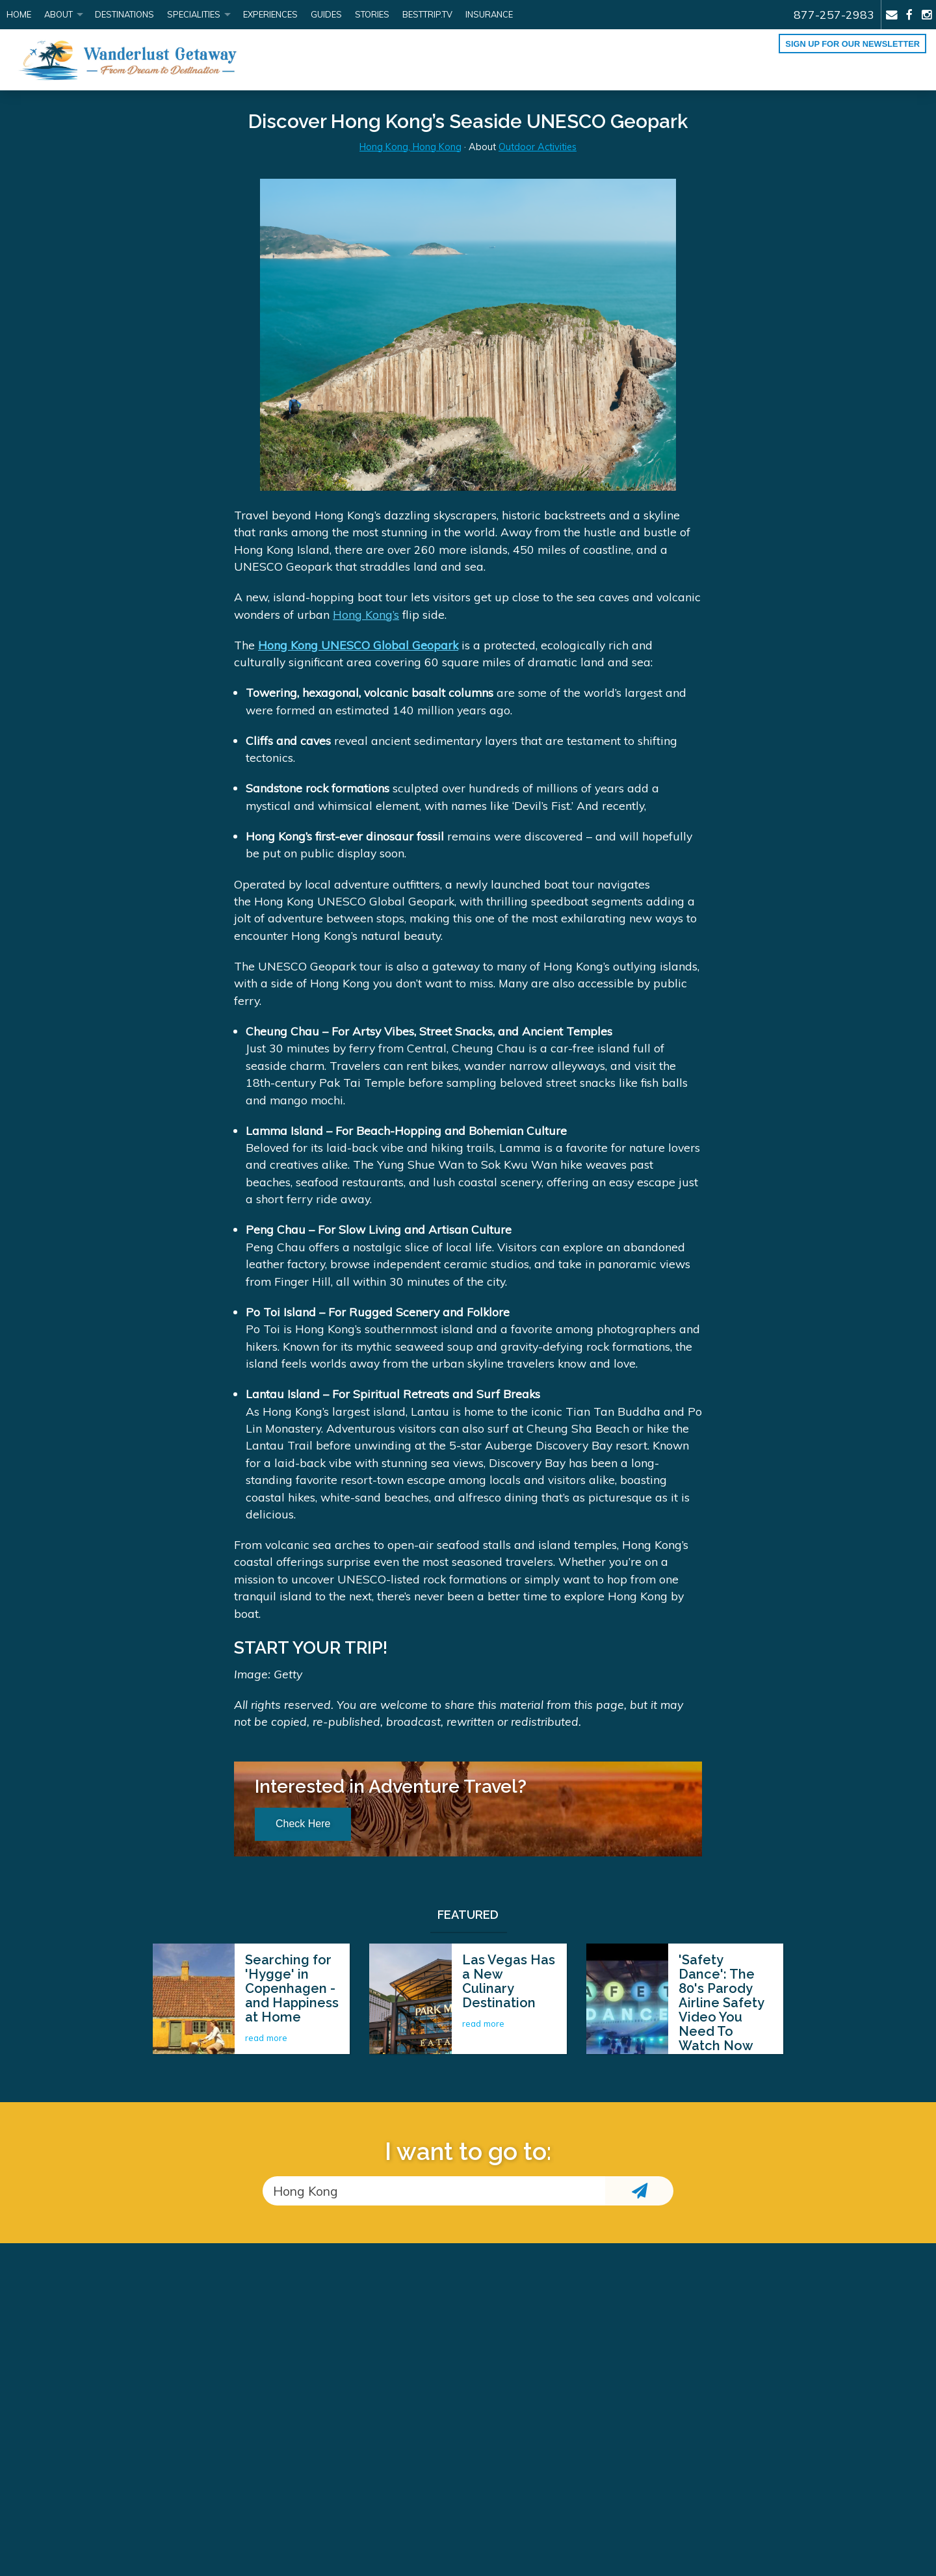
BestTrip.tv (427, 14)
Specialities (193, 14)
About (58, 14)
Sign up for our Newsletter (852, 44)
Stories (372, 14)
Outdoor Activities (538, 147)
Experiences (270, 14)
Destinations (124, 14)
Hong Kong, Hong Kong (410, 147)
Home (18, 14)
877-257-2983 (834, 14)
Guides (326, 14)
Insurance (489, 14)
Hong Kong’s (366, 614)
